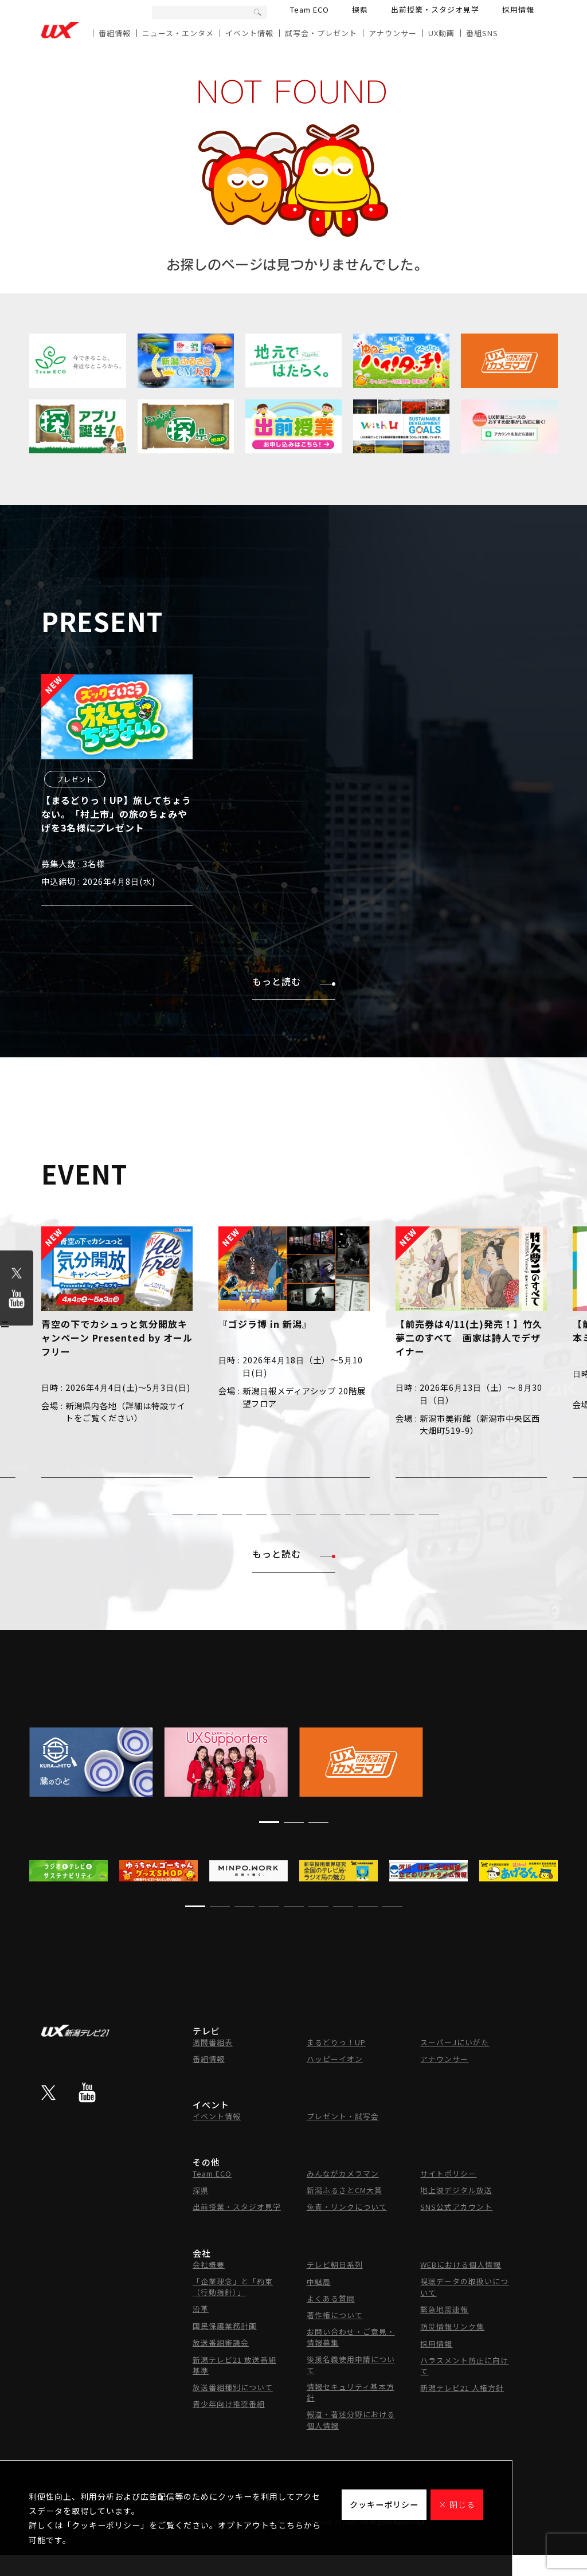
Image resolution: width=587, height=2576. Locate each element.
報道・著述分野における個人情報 (351, 2420)
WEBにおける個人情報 (460, 2264)
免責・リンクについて (347, 2206)
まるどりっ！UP (336, 2042)
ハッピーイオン (335, 2058)
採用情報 (518, 9)
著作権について (335, 2315)
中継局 (319, 2281)
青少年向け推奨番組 (229, 2403)
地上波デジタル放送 (456, 2190)
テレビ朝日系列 (335, 2264)
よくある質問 (331, 2298)
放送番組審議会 (221, 2342)
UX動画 (441, 33)
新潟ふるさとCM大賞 (344, 2190)
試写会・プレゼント (321, 33)
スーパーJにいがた (454, 2042)
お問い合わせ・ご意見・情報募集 (351, 2337)
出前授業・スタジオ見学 (435, 9)
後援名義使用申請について (351, 2364)
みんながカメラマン (343, 2173)
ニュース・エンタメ (178, 33)
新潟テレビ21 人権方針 (462, 2387)
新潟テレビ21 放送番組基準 (234, 2365)
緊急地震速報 (444, 2309)
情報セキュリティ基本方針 (350, 2392)
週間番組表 (213, 2042)
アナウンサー (393, 33)
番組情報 (115, 33)
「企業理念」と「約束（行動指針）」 (233, 2286)
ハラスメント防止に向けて (464, 2366)
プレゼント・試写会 (343, 2116)
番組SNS (482, 33)
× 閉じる (457, 2504)
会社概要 (209, 2264)
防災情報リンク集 (452, 2326)
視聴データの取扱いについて (464, 2287)
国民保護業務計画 (225, 2325)
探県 (360, 9)
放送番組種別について (233, 2387)
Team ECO (309, 9)
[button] (158, 1514)
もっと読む (293, 981)
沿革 (201, 2308)
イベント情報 (249, 33)
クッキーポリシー (384, 2504)
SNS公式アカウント (456, 2206)
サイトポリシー (448, 2173)
